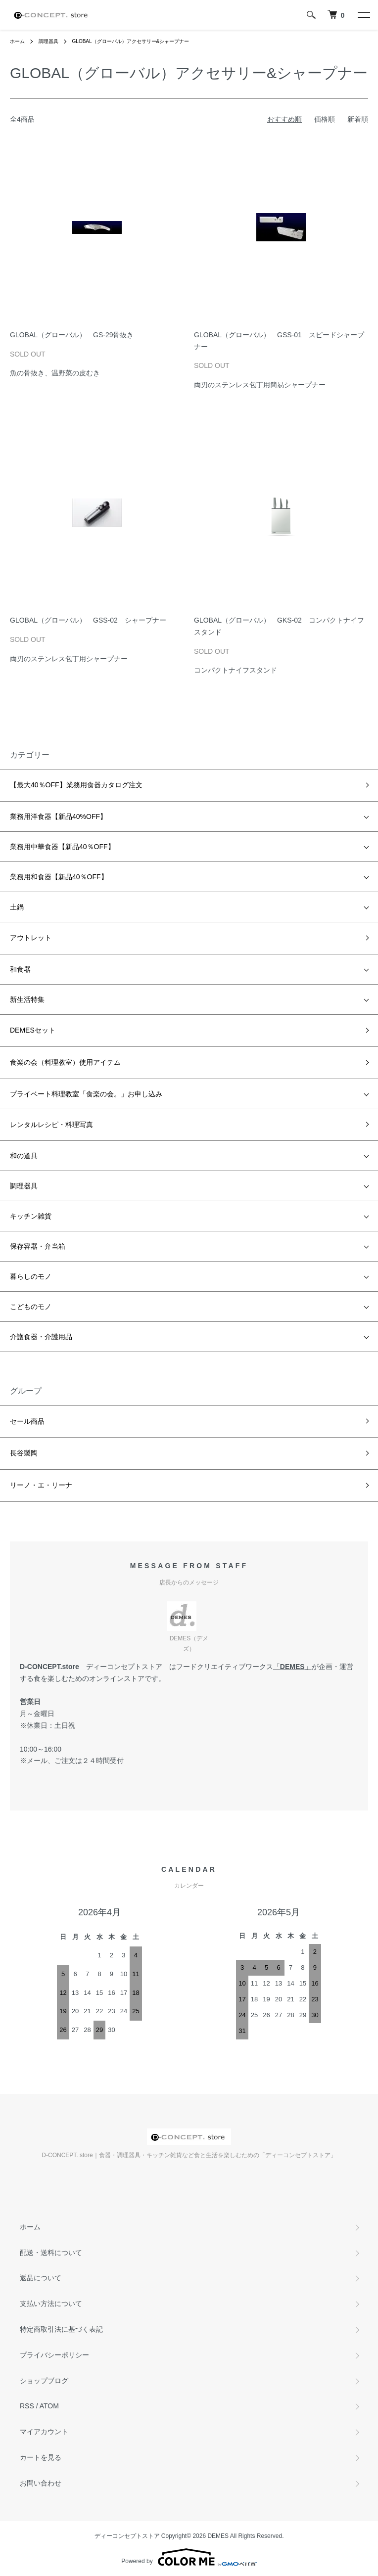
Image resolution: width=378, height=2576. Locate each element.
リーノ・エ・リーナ (41, 1485)
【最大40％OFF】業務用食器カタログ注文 (76, 785)
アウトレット (30, 938)
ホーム (17, 41)
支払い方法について (51, 2303)
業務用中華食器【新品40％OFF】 (62, 847)
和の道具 (24, 1156)
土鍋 (17, 907)
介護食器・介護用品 (41, 1337)
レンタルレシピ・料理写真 (51, 1125)
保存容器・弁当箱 (37, 1246)
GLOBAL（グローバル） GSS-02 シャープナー (88, 620)
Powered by (188, 2557)
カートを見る (40, 2457)
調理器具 (48, 41)
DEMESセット (32, 1030)
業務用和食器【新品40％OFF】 (59, 877)
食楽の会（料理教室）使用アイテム (65, 1062)
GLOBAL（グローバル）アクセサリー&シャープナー (130, 41)
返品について (40, 2278)
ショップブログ (44, 2381)
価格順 (324, 119)
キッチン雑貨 (30, 1216)
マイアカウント (44, 2432)
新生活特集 (27, 999)
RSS (27, 2406)
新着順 (357, 119)
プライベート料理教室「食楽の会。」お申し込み (86, 1094)
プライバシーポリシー (54, 2355)
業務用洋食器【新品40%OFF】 (58, 816)
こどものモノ (30, 1307)
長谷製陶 (24, 1453)
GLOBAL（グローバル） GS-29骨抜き (72, 335)
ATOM (49, 2406)
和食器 (20, 969)
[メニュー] (363, 15)
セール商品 (27, 1421)
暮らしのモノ (30, 1276)
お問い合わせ (40, 2483)
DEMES (292, 1667)
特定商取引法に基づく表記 (61, 2329)
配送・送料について (51, 2253)
